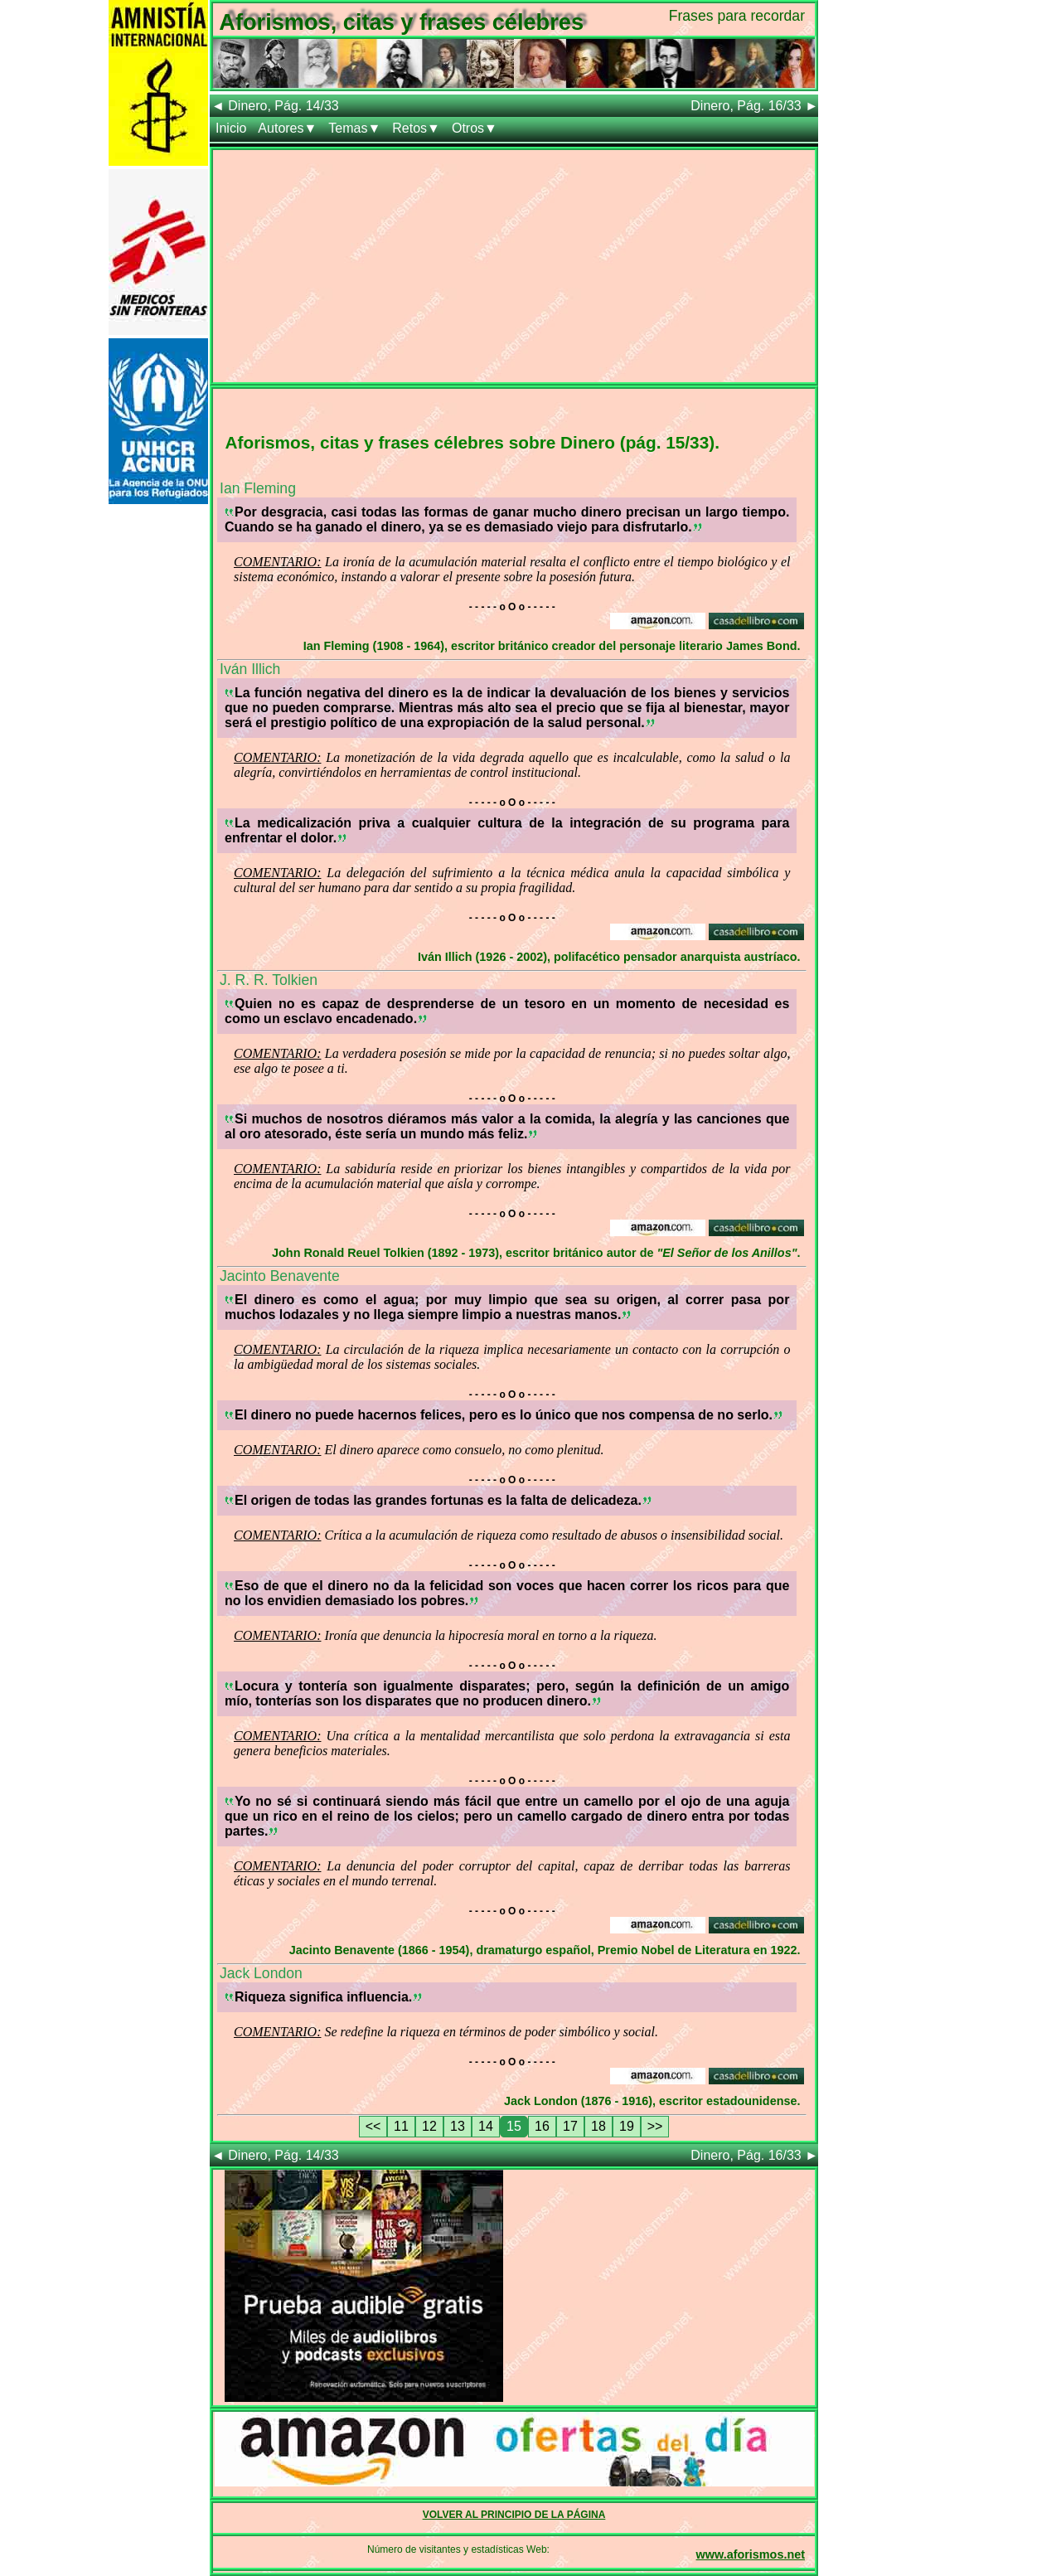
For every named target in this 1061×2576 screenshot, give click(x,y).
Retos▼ (416, 128)
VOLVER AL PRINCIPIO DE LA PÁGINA (514, 2514)
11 (401, 2126)
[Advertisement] (514, 266)
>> (655, 2126)
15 (513, 2126)
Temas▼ (354, 128)
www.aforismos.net (750, 2554)
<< (373, 2126)
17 (570, 2126)
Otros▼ (474, 128)
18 (598, 2126)
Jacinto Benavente (280, 1276)
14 (485, 2126)
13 (457, 2126)
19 (626, 2126)
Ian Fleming (258, 488)
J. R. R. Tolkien (268, 980)
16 (542, 2126)
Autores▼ (287, 128)
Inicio (231, 128)
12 (429, 2126)
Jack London (261, 1973)
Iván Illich (250, 669)
